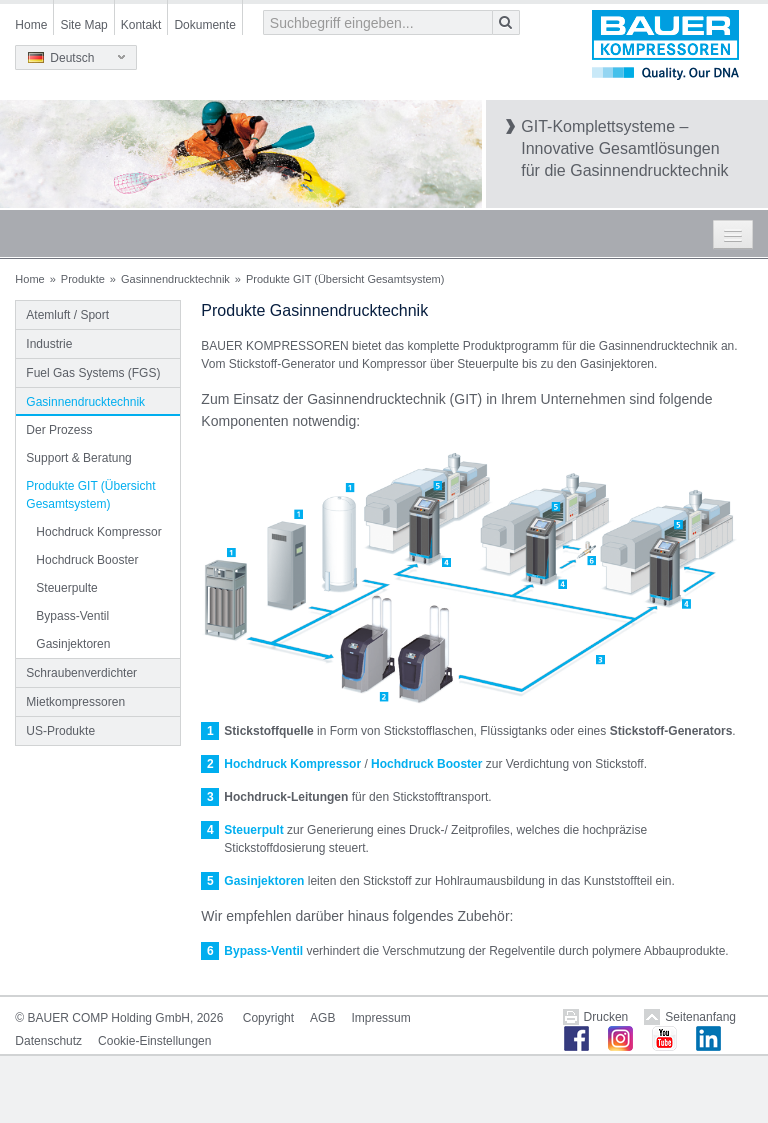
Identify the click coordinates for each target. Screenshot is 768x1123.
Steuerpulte (66, 588)
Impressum (380, 1018)
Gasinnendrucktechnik (175, 279)
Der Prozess (59, 430)
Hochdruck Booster (87, 560)
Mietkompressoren (75, 702)
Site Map (83, 25)
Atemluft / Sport (67, 315)
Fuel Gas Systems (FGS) (93, 373)
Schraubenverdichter (81, 673)
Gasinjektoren (73, 644)
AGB (322, 1018)
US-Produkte (60, 731)
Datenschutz (48, 1041)
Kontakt (141, 25)
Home (31, 25)
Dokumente (204, 25)
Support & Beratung (78, 458)
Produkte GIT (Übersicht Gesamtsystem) (90, 495)
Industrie (49, 344)
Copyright (268, 1018)
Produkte (83, 279)
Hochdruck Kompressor (98, 532)
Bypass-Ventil (72, 616)
